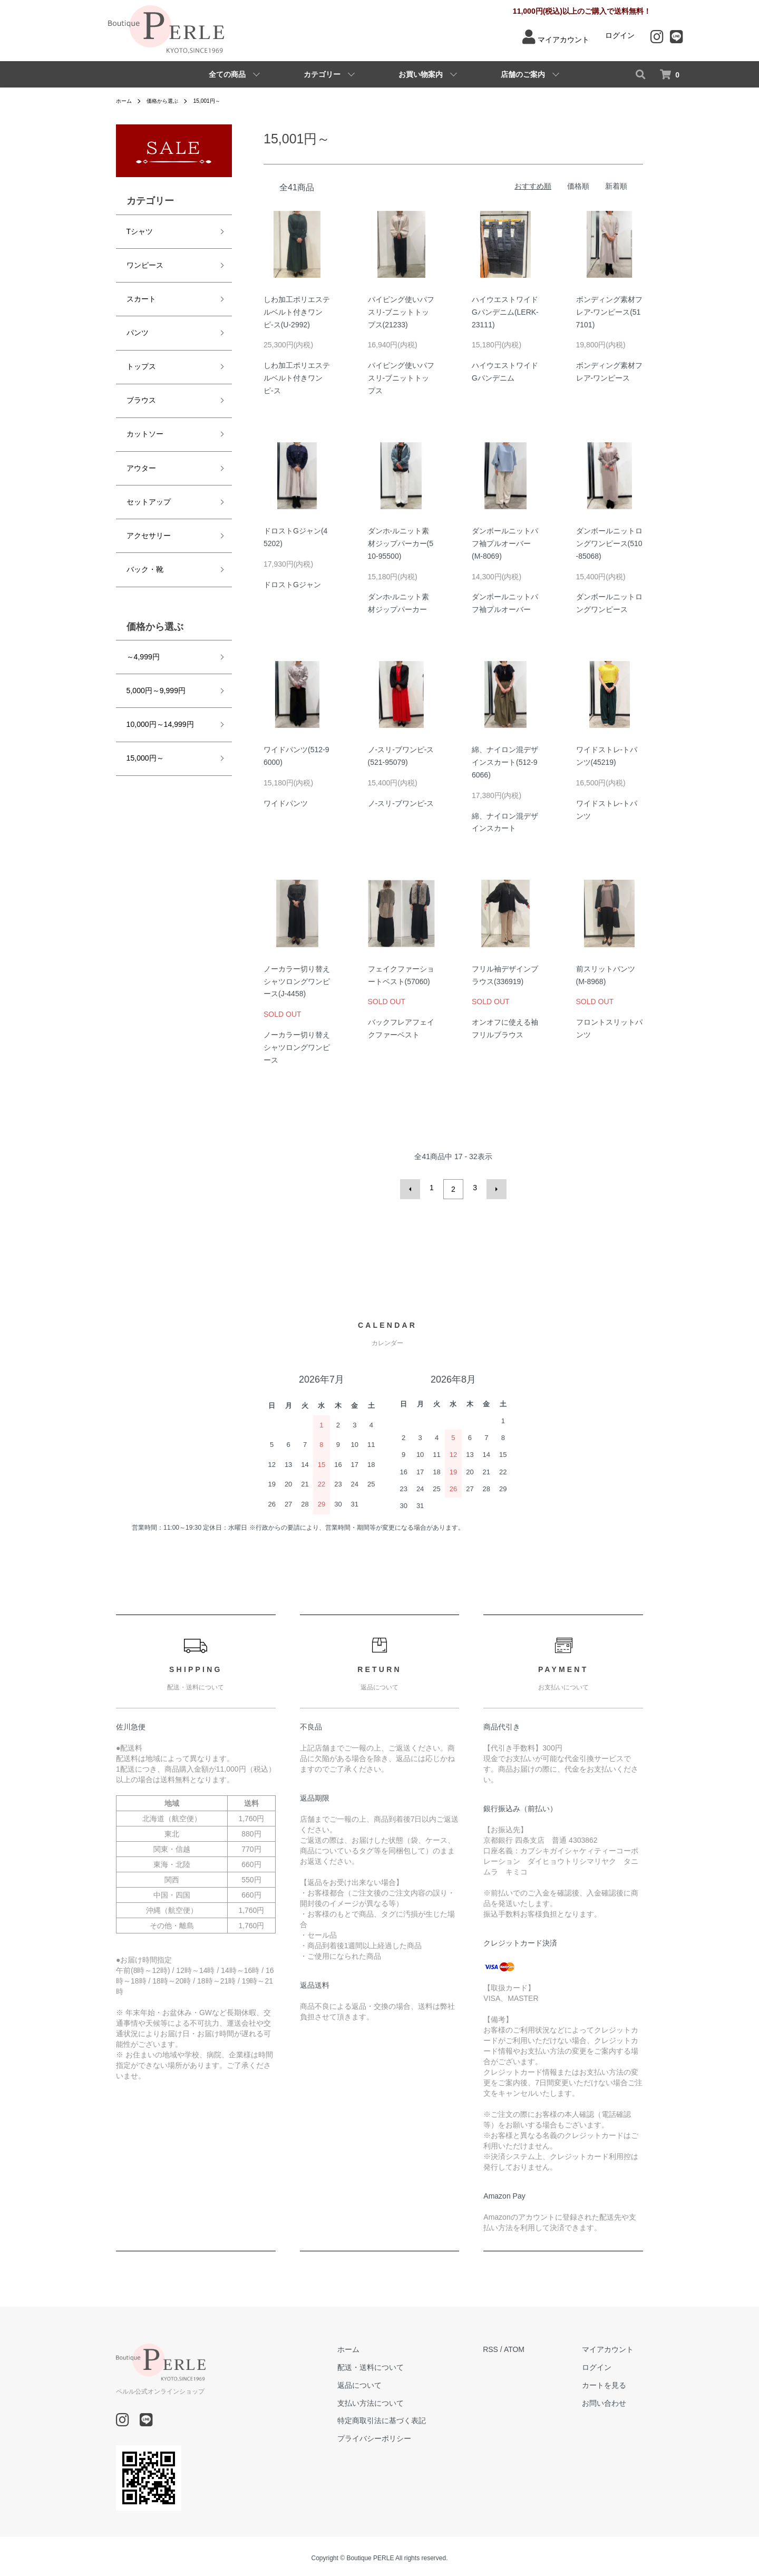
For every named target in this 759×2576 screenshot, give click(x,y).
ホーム (125, 100)
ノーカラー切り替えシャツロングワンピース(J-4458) (297, 981)
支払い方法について (399, 2400)
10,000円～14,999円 (160, 670)
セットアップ (147, 467)
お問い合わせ (613, 2400)
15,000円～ (144, 700)
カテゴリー (322, 74)
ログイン (620, 35)
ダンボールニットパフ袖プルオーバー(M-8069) (505, 543)
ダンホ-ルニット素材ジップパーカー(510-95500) (400, 543)
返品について (388, 2382)
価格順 (578, 186)
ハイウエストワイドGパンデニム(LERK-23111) (505, 312)
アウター (139, 437)
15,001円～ (219, 100)
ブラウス (139, 378)
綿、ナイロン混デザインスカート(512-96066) (505, 762)
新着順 (616, 186)
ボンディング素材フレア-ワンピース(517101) (609, 312)
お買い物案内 (420, 74)
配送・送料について (399, 2364)
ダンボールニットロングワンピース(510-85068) (609, 543)
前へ (413, 1187)
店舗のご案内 (523, 74)
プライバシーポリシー (403, 2435)
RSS (510, 2346)
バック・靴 (143, 527)
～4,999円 (142, 610)
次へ (493, 1187)
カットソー (143, 408)
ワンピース (143, 259)
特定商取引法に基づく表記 (410, 2417)
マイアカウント (563, 39)
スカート (139, 289)
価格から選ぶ (169, 100)
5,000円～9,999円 (155, 640)
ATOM (533, 2346)
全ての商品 (227, 74)
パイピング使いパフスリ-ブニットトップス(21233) (401, 312)
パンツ (136, 318)
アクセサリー (147, 497)
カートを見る (613, 2382)
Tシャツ (138, 229)
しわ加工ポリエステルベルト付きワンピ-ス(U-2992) (297, 312)
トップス (139, 348)
